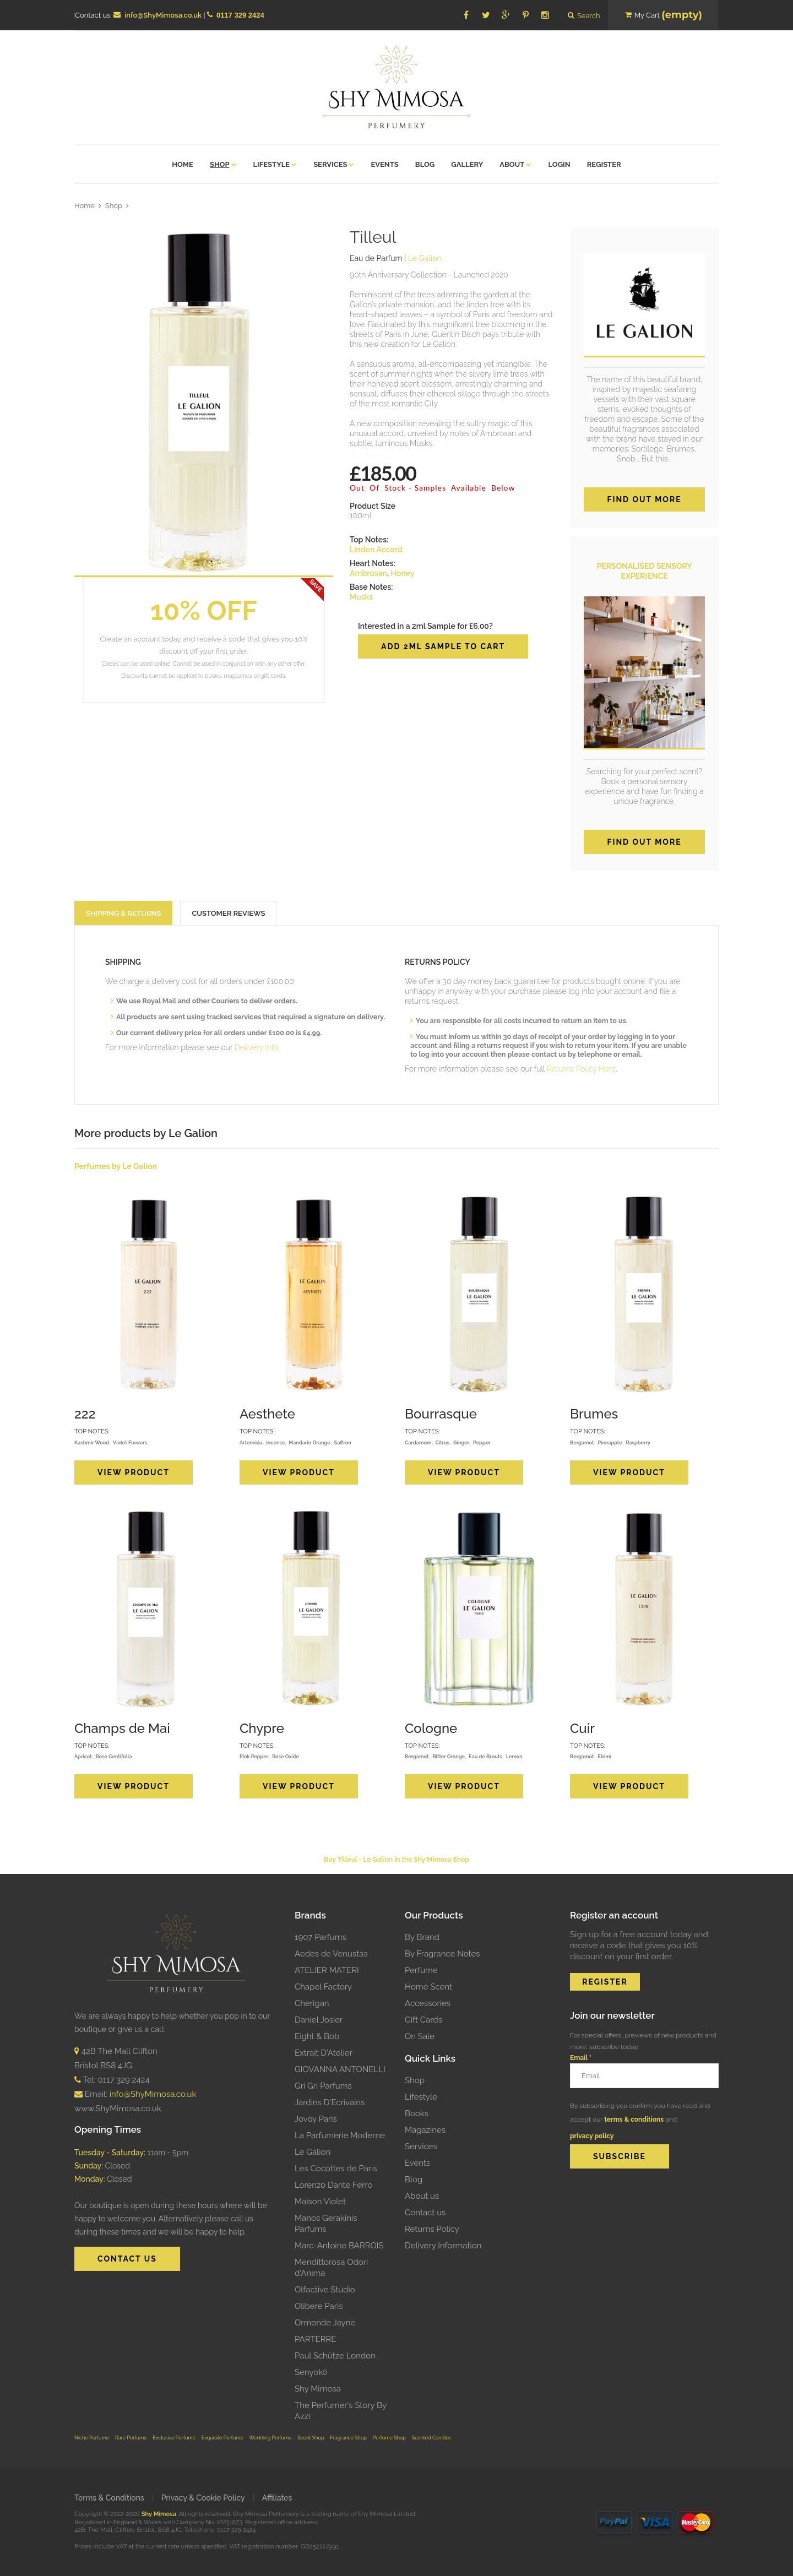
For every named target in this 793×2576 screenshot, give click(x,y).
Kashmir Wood (91, 1442)
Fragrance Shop (348, 2437)
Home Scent (428, 1987)
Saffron (342, 1442)
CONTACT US (127, 2258)
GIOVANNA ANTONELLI (340, 2069)
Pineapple (610, 1442)
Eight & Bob (317, 2036)
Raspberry (638, 1442)
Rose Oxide (285, 1756)
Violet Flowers (130, 1442)
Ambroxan (368, 573)
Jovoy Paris (316, 2119)
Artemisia (251, 1442)
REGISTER (605, 1981)
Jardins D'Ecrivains (330, 2102)
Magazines (425, 2130)
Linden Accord (376, 549)
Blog (413, 2179)
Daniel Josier (319, 2020)
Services (421, 2146)
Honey (402, 573)
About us (422, 2196)
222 (85, 1414)
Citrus (442, 1442)
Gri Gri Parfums (323, 2086)
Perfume (421, 1970)
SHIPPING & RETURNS (123, 913)
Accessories (427, 2003)
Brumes (594, 1414)
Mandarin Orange (309, 1442)
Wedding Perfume (270, 2437)
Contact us (425, 2213)
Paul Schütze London (335, 2356)
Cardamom (418, 1442)
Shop (113, 206)
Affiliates (277, 2498)
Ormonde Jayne (325, 2323)
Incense (275, 1442)
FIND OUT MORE (644, 842)
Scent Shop (310, 2437)
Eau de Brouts (485, 1756)
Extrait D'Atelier (323, 2053)
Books (416, 2113)
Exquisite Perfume (222, 2437)
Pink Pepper (254, 1756)
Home (84, 206)
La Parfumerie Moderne (340, 2135)
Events (417, 2163)
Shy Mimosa (318, 2389)
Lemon (514, 1756)
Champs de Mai (122, 1728)
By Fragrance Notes (442, 1954)
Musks (361, 597)
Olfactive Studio (325, 2290)
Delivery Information (443, 2246)
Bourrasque (441, 1414)
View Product (133, 1472)
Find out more (644, 499)
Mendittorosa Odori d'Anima (331, 2267)
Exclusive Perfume (174, 2437)
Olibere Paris (319, 2306)
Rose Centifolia (114, 1756)
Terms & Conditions (109, 2498)
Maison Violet (320, 2202)
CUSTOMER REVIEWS (228, 913)
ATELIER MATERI (327, 1970)
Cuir (582, 1728)
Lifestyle (421, 2097)
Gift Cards (423, 2020)
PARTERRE (315, 2339)
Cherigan (312, 2003)
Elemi (604, 1756)
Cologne (431, 1728)
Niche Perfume (91, 2437)
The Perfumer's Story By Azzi (341, 2410)
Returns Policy (432, 2229)
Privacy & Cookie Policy (203, 2498)
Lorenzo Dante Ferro (333, 2185)
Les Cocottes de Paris (336, 2168)
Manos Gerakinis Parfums (326, 2223)
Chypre (262, 1728)
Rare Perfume (131, 2437)
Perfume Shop (389, 2437)
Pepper (482, 1442)
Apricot (83, 1756)
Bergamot (582, 1442)
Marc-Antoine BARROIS (339, 2246)
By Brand (422, 1937)
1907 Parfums (320, 1937)
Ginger (461, 1442)
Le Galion (312, 2152)
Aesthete (267, 1414)
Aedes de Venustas (331, 1954)
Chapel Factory (323, 1987)
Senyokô (311, 2372)
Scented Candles (432, 2437)
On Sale (419, 2036)
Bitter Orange (448, 1756)
